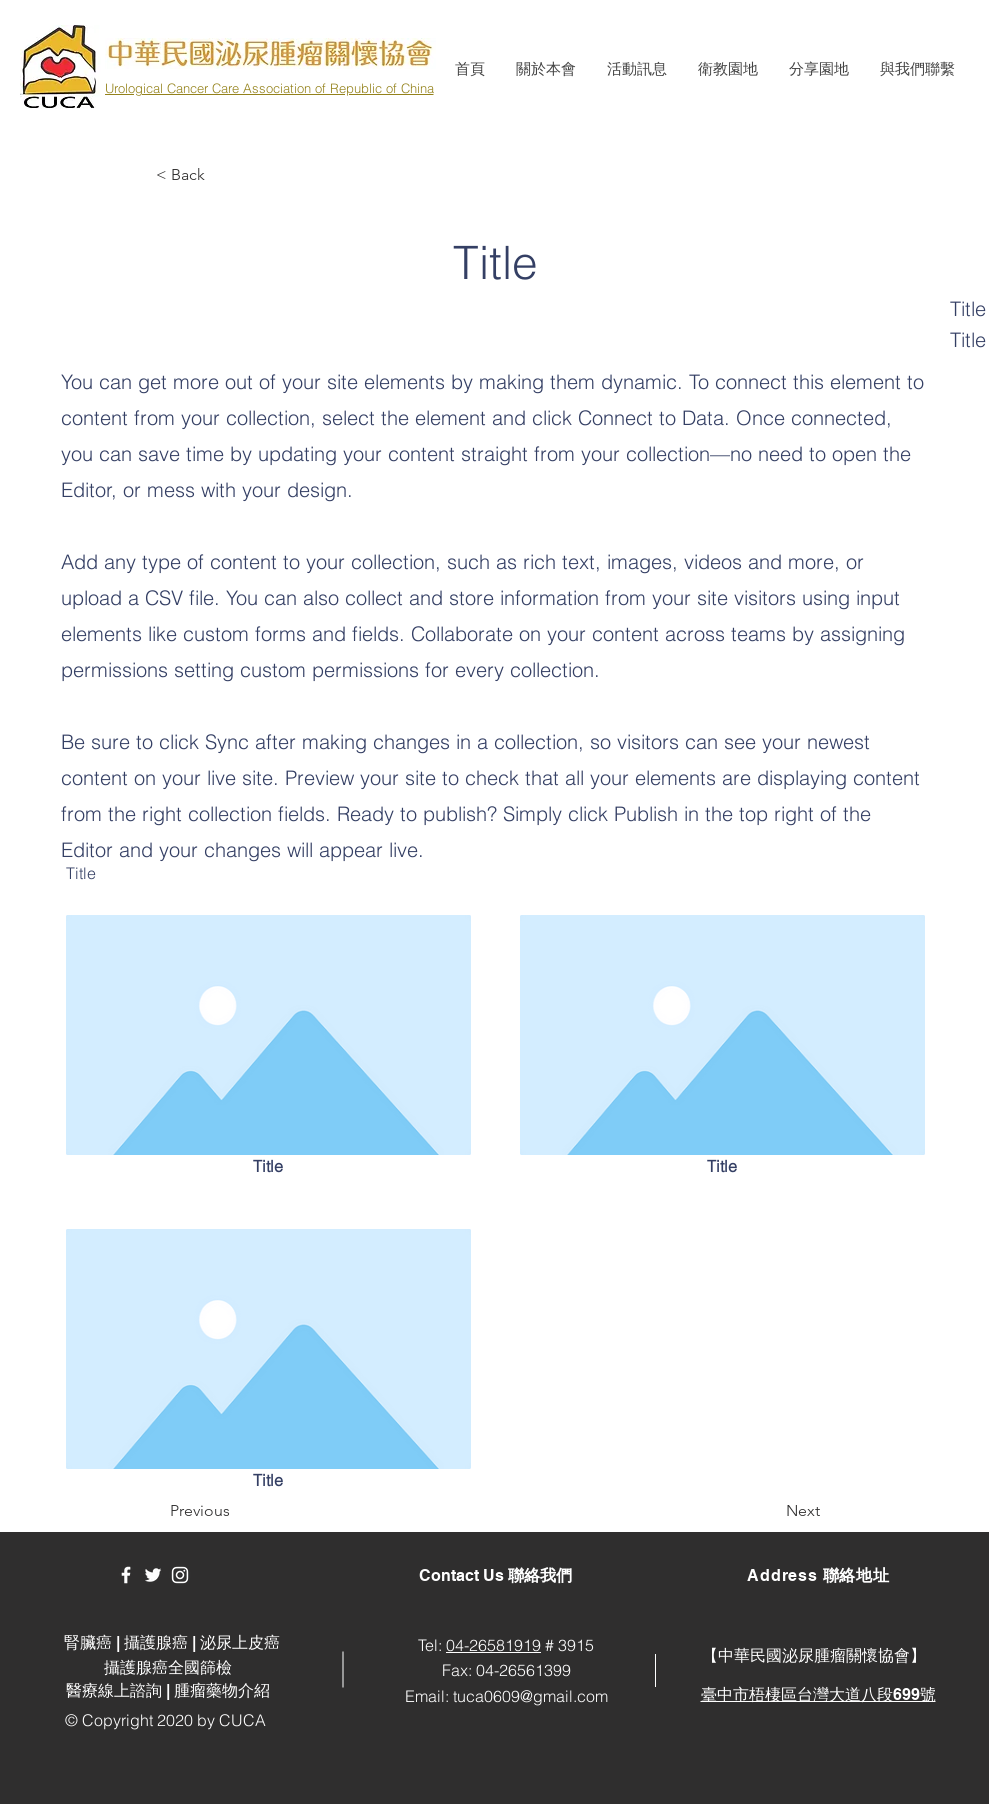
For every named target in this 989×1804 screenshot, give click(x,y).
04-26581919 (493, 1645)
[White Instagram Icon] (180, 1575)
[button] (545, 69)
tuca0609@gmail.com (530, 1696)
